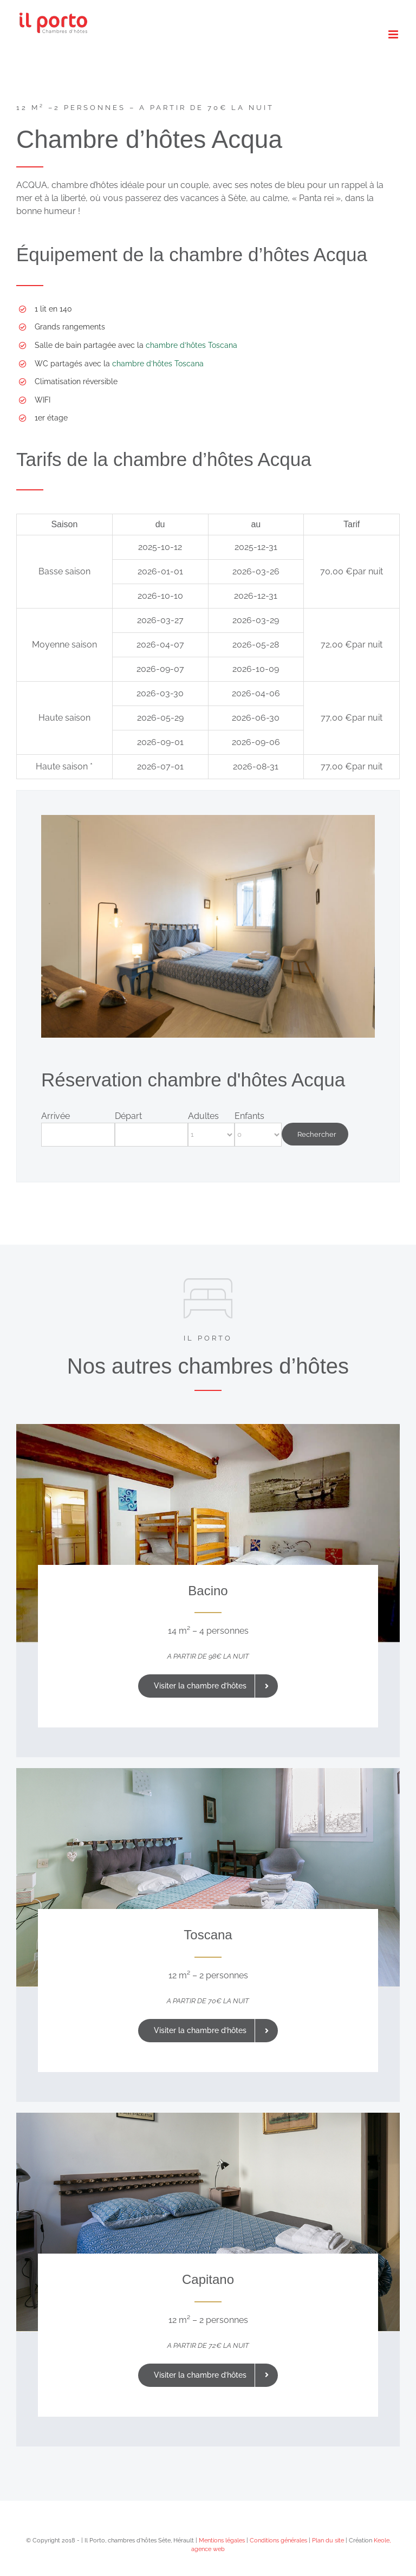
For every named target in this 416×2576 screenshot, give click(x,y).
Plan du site (328, 2540)
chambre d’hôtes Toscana (191, 345)
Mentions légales (222, 2540)
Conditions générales (278, 2540)
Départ (128, 1116)
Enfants (249, 1116)
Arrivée (55, 1116)
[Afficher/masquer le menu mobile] (394, 34)
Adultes (203, 1116)
